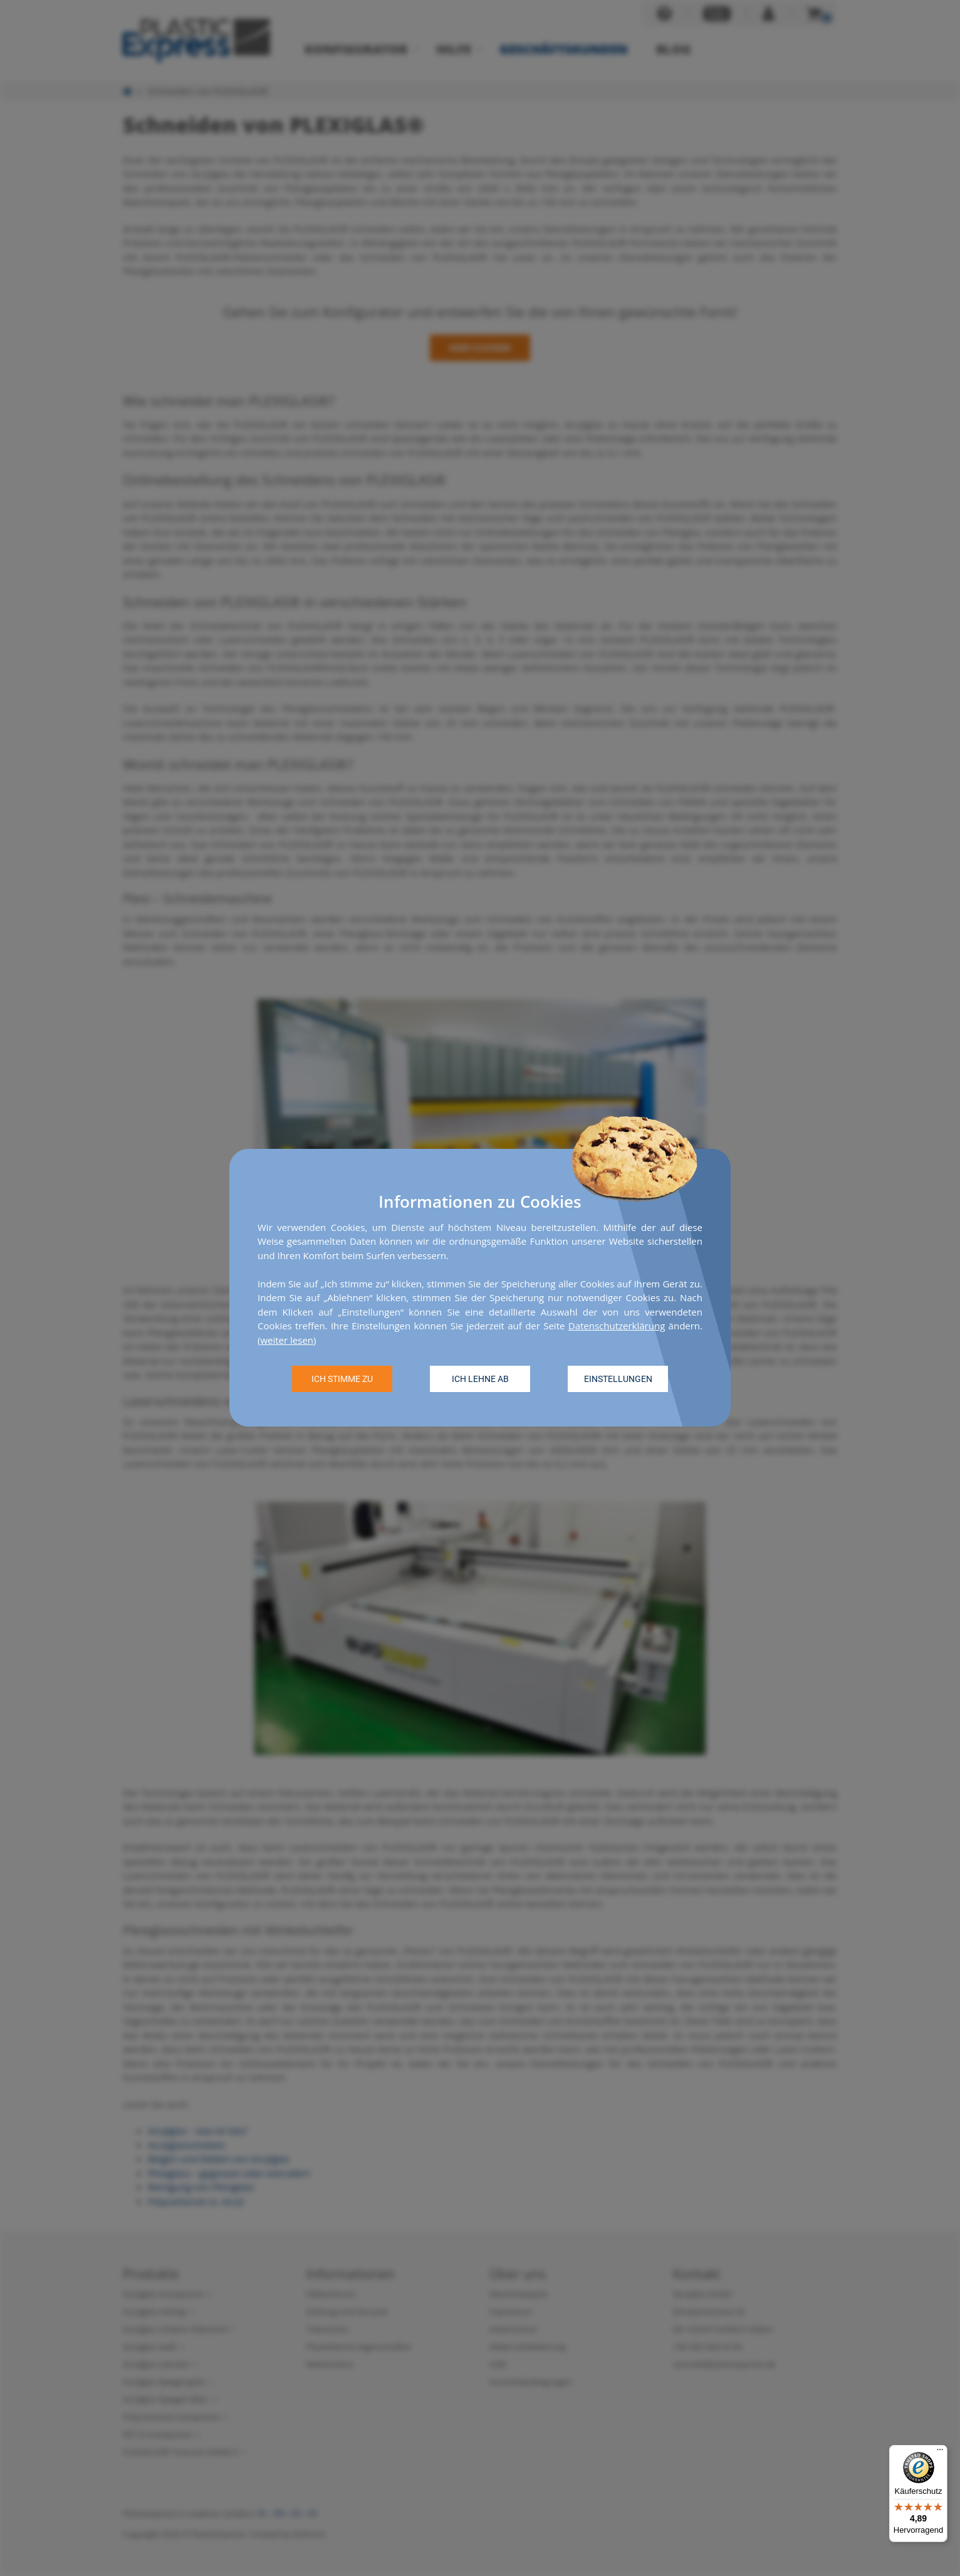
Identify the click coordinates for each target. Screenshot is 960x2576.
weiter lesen (286, 1340)
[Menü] (939, 2452)
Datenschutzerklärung (616, 1326)
